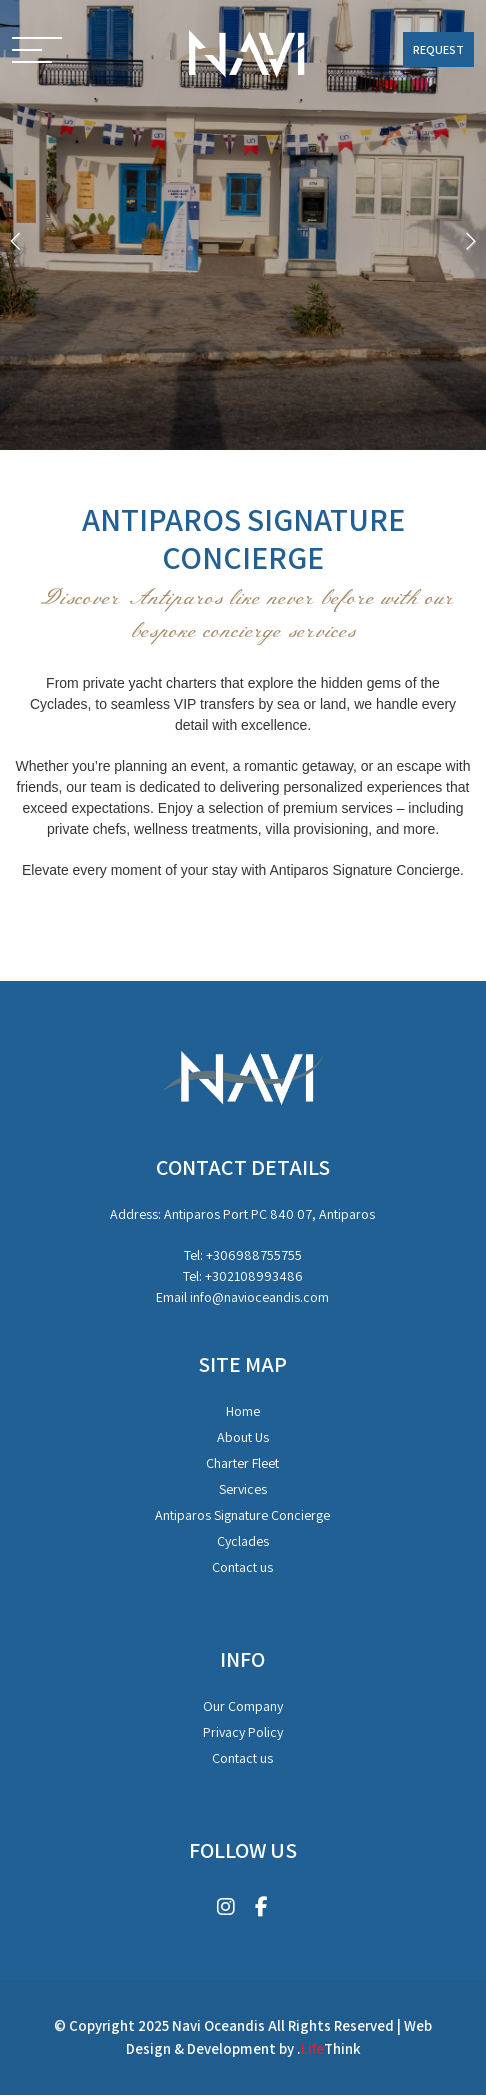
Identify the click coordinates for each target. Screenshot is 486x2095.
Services (243, 1489)
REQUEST (438, 49)
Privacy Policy (243, 1732)
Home (243, 1411)
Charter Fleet (242, 1463)
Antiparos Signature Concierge (242, 1515)
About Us (243, 1437)
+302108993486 (254, 1276)
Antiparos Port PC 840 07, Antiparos (269, 1214)
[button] (37, 52)
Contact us (242, 1567)
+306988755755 (254, 1255)
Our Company (243, 1706)
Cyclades (243, 1541)
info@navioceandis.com (259, 1297)
